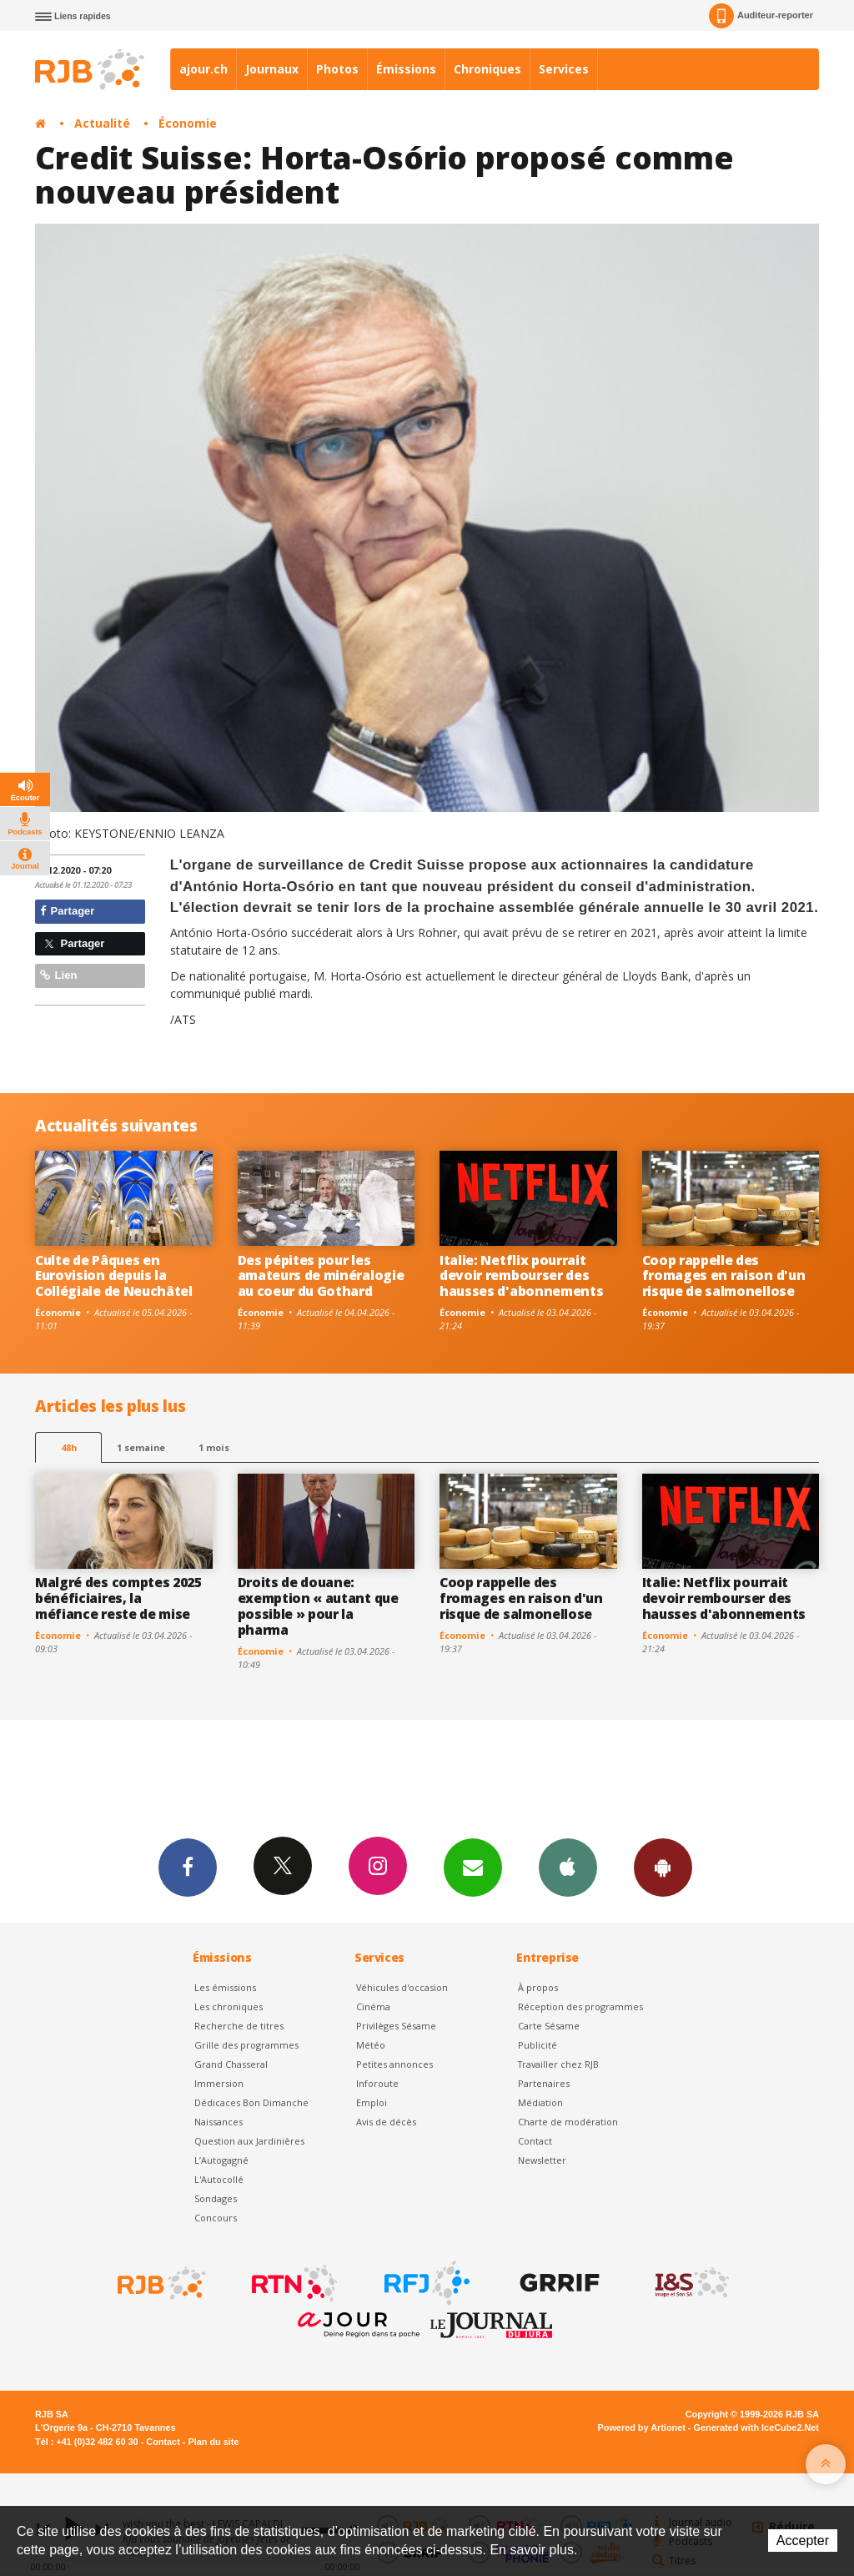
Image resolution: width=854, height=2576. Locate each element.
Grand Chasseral (231, 2064)
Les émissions (225, 1987)
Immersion (219, 2083)
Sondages (215, 2198)
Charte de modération (568, 2121)
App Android (663, 1866)
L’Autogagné (221, 2160)
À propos (538, 1987)
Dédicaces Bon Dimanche (251, 2102)
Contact (535, 2140)
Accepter (802, 2540)
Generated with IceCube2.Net (756, 2427)
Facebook (187, 1866)
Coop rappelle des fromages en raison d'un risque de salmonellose (724, 1276)
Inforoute (377, 2083)
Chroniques (487, 69)
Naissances (218, 2121)
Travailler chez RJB (558, 2064)
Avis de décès (386, 2121)
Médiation (540, 2102)
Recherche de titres (239, 2025)
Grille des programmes (246, 2044)
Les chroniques (228, 2006)
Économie (187, 123)
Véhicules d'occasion (402, 1987)
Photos (337, 69)
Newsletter (542, 2160)
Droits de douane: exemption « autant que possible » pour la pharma (318, 1606)
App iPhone (568, 1866)
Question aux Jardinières (249, 2140)
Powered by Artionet (642, 2427)
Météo (370, 2044)
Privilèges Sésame (396, 2025)
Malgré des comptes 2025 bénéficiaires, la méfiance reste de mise (118, 1598)
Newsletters (473, 1866)
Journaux (272, 69)
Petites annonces (394, 2064)
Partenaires (544, 2083)
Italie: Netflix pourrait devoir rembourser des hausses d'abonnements (521, 1276)
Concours (215, 2217)
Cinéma (373, 2006)
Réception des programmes (580, 2006)
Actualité (102, 123)
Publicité (537, 2044)
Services (564, 69)
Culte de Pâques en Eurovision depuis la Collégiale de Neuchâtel (114, 1276)
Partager (67, 911)
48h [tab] (69, 1447)
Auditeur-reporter (761, 15)
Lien (58, 975)
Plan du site (213, 2442)
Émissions (406, 69)
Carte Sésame (549, 2025)
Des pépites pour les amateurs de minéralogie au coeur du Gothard (321, 1276)
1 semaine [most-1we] (141, 1447)
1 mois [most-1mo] (213, 1447)
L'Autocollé (219, 2179)
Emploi (371, 2102)
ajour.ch (203, 69)
